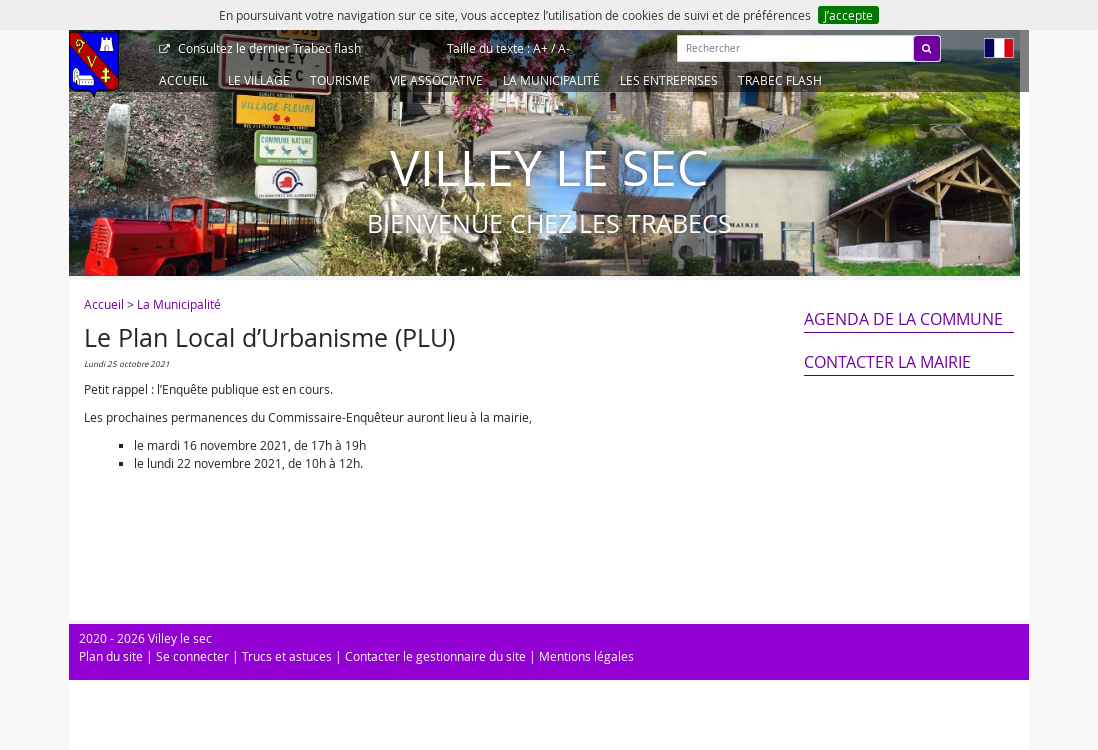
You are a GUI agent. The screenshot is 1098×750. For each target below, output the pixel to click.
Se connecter (192, 656)
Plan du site (111, 656)
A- (564, 48)
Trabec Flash (780, 80)
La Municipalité (551, 80)
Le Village (259, 80)
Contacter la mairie (887, 362)
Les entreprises (669, 80)
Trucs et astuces (287, 656)
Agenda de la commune (903, 319)
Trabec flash (268, 48)
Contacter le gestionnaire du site (435, 656)
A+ (540, 48)
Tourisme (340, 80)
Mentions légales (586, 656)
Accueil (183, 80)
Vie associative (436, 80)
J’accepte (848, 15)
